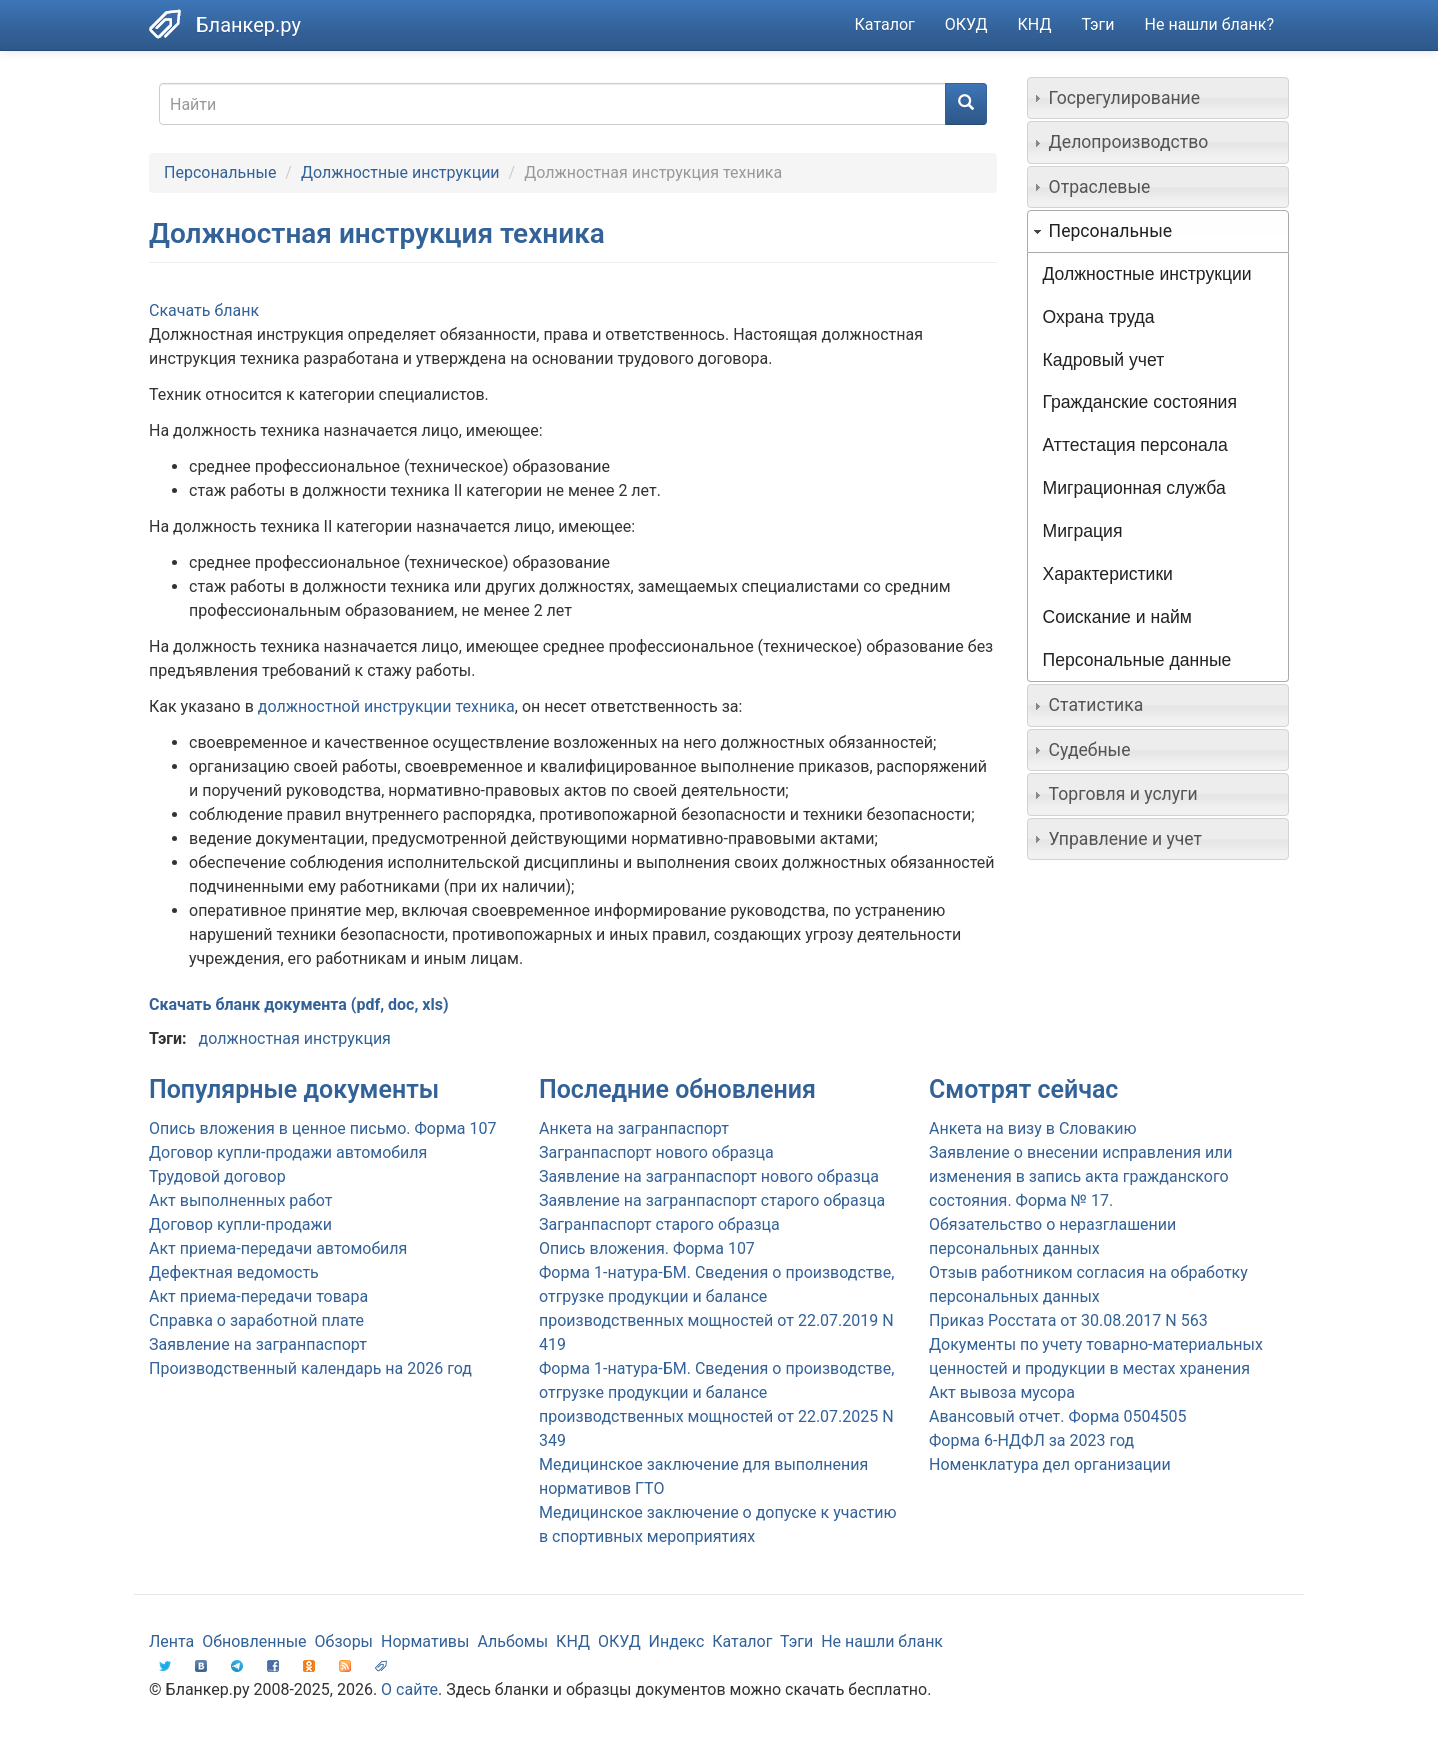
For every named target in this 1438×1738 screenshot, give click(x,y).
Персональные (220, 172)
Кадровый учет (1104, 360)
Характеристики (1108, 574)
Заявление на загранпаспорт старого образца (712, 1200)
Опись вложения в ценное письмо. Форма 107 (322, 1128)
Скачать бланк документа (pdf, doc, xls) (299, 1004)
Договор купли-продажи (240, 1224)
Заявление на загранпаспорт (258, 1344)
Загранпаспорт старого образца (659, 1224)
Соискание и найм (1117, 617)
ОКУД (966, 24)
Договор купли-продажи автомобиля (288, 1152)
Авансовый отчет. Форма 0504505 (1057, 1416)
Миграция (1083, 531)
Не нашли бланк (882, 1641)
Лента (171, 1641)
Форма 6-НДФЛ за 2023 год (1031, 1440)
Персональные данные (1137, 660)
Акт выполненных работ (240, 1200)
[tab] (1158, 98)
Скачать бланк (204, 310)
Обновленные (254, 1641)
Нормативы (425, 1641)
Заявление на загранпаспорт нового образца (709, 1176)
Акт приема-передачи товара (258, 1296)
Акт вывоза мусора (1002, 1392)
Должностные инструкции (400, 172)
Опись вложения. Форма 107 (647, 1248)
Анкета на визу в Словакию (1032, 1128)
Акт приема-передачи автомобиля (278, 1248)
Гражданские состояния (1140, 402)
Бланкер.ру (248, 25)
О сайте (409, 1689)
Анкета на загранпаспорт (634, 1128)
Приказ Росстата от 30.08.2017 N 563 (1068, 1320)
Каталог (885, 24)
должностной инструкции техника (386, 706)
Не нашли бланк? (1209, 24)
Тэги (1097, 24)
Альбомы (512, 1641)
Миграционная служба (1134, 488)
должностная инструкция (294, 1038)
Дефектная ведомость (234, 1272)
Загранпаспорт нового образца (656, 1152)
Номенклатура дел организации (1050, 1464)
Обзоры (344, 1641)
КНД (1035, 24)
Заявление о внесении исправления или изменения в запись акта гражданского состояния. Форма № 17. (1081, 1176)
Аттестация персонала (1135, 445)
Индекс (677, 1641)
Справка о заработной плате (256, 1320)
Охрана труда (1099, 317)
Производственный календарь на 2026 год (310, 1368)
